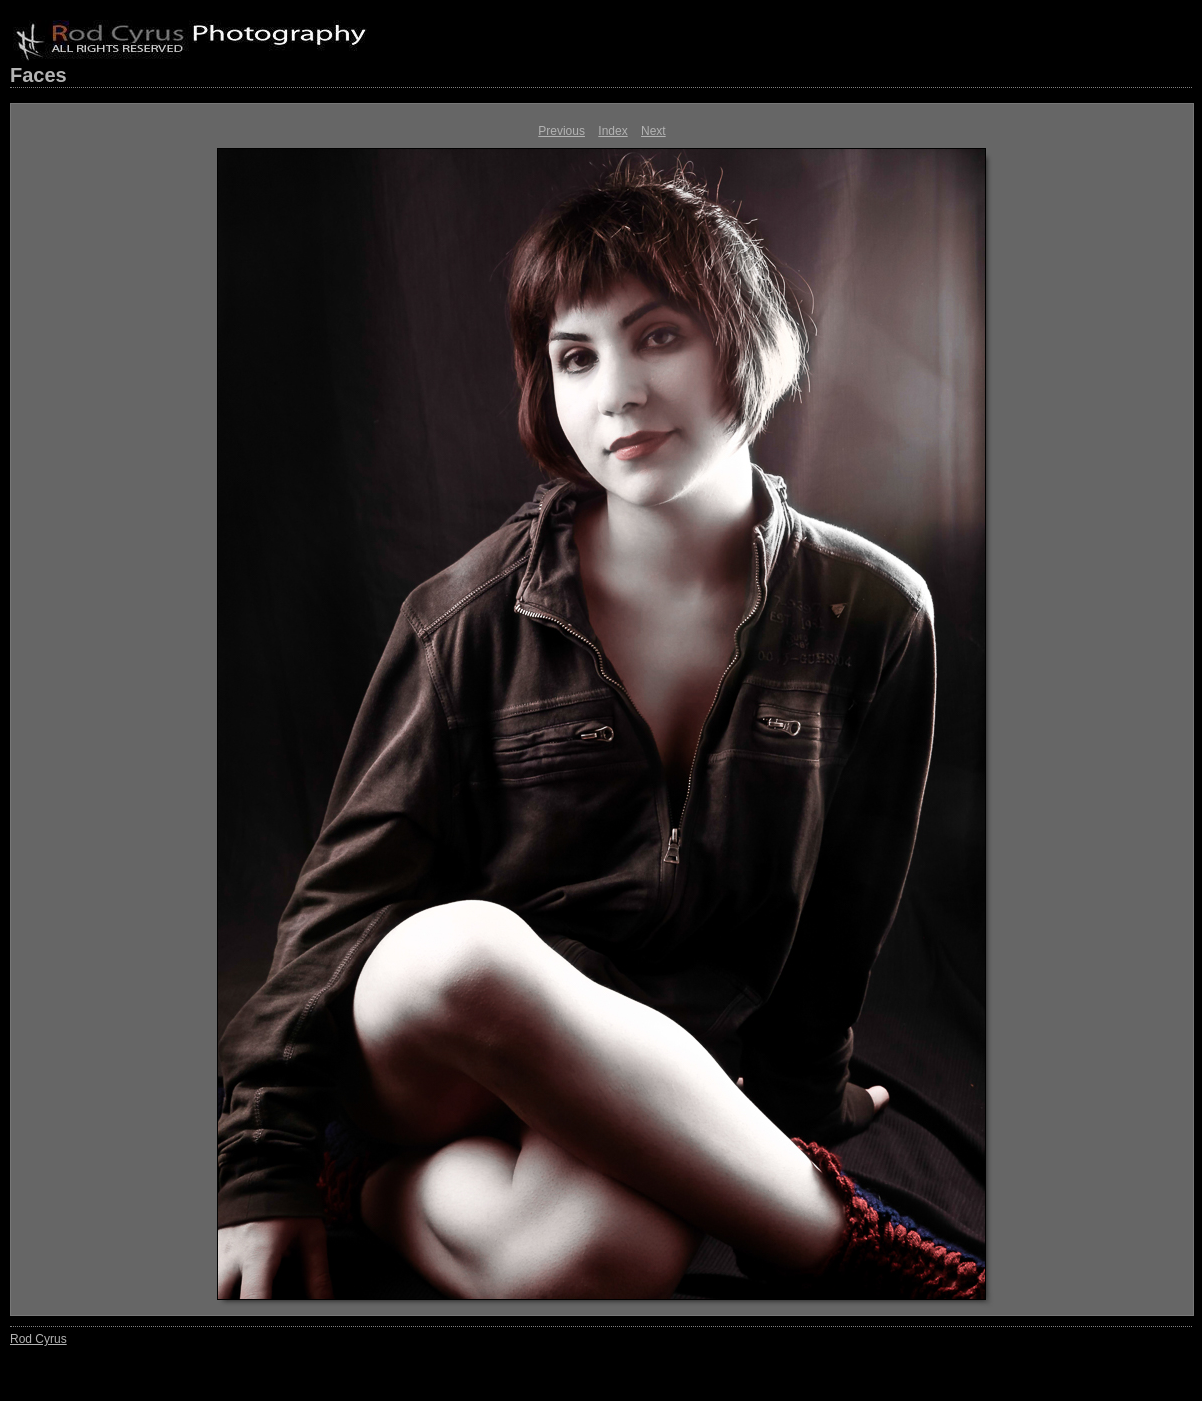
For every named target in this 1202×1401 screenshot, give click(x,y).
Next (653, 131)
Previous (561, 131)
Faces (38, 75)
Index (612, 131)
